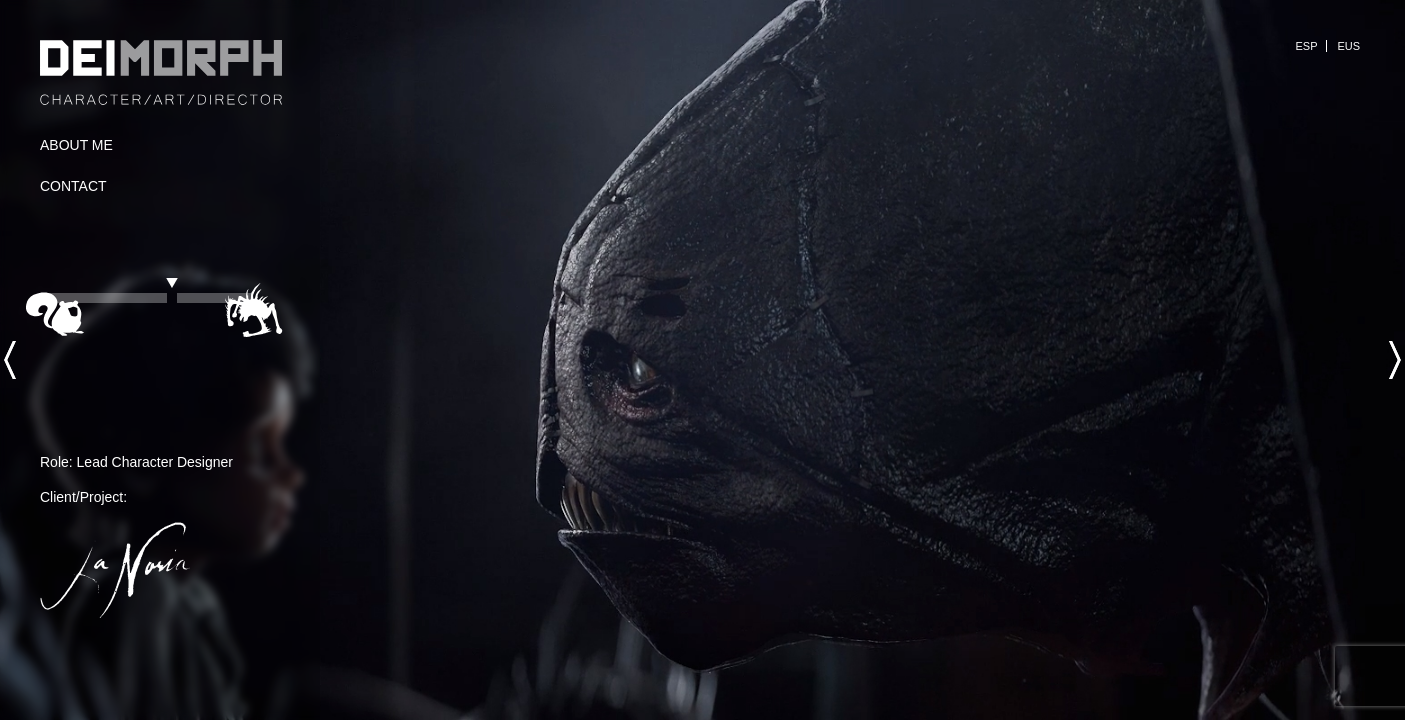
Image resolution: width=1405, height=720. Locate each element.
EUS (1348, 46)
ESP (1306, 46)
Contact (73, 186)
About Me (76, 145)
